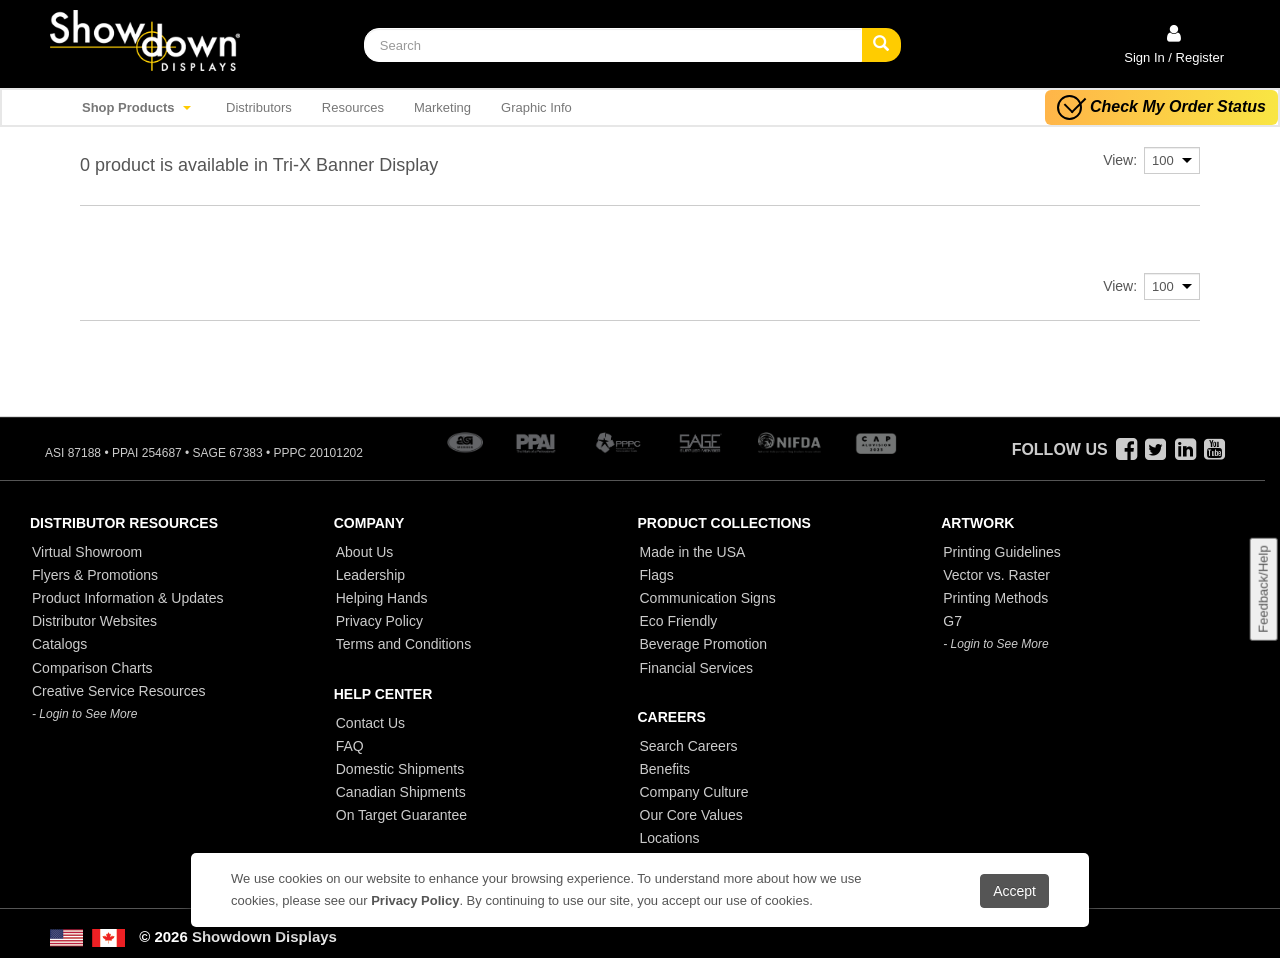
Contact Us (370, 723)
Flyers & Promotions (95, 575)
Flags (657, 575)
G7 (952, 621)
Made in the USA (693, 552)
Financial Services (697, 668)
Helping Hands (382, 598)
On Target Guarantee (401, 815)
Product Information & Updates (127, 598)
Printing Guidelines (1002, 552)
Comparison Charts (92, 668)
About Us (365, 552)
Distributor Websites (94, 621)
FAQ (350, 746)
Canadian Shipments (401, 792)
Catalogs (59, 644)
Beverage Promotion (704, 644)
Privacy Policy (379, 621)
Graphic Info (536, 107)
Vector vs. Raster (996, 575)
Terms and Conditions (403, 644)
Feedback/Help (1262, 588)
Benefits (665, 769)
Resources (353, 107)
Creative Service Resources (119, 691)
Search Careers (689, 746)
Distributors (259, 107)
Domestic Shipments (400, 769)
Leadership (370, 575)
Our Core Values (691, 815)
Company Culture (694, 792)
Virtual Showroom (87, 552)
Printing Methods (995, 598)
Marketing (442, 107)
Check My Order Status (1161, 107)
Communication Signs (708, 598)
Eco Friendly (679, 621)
